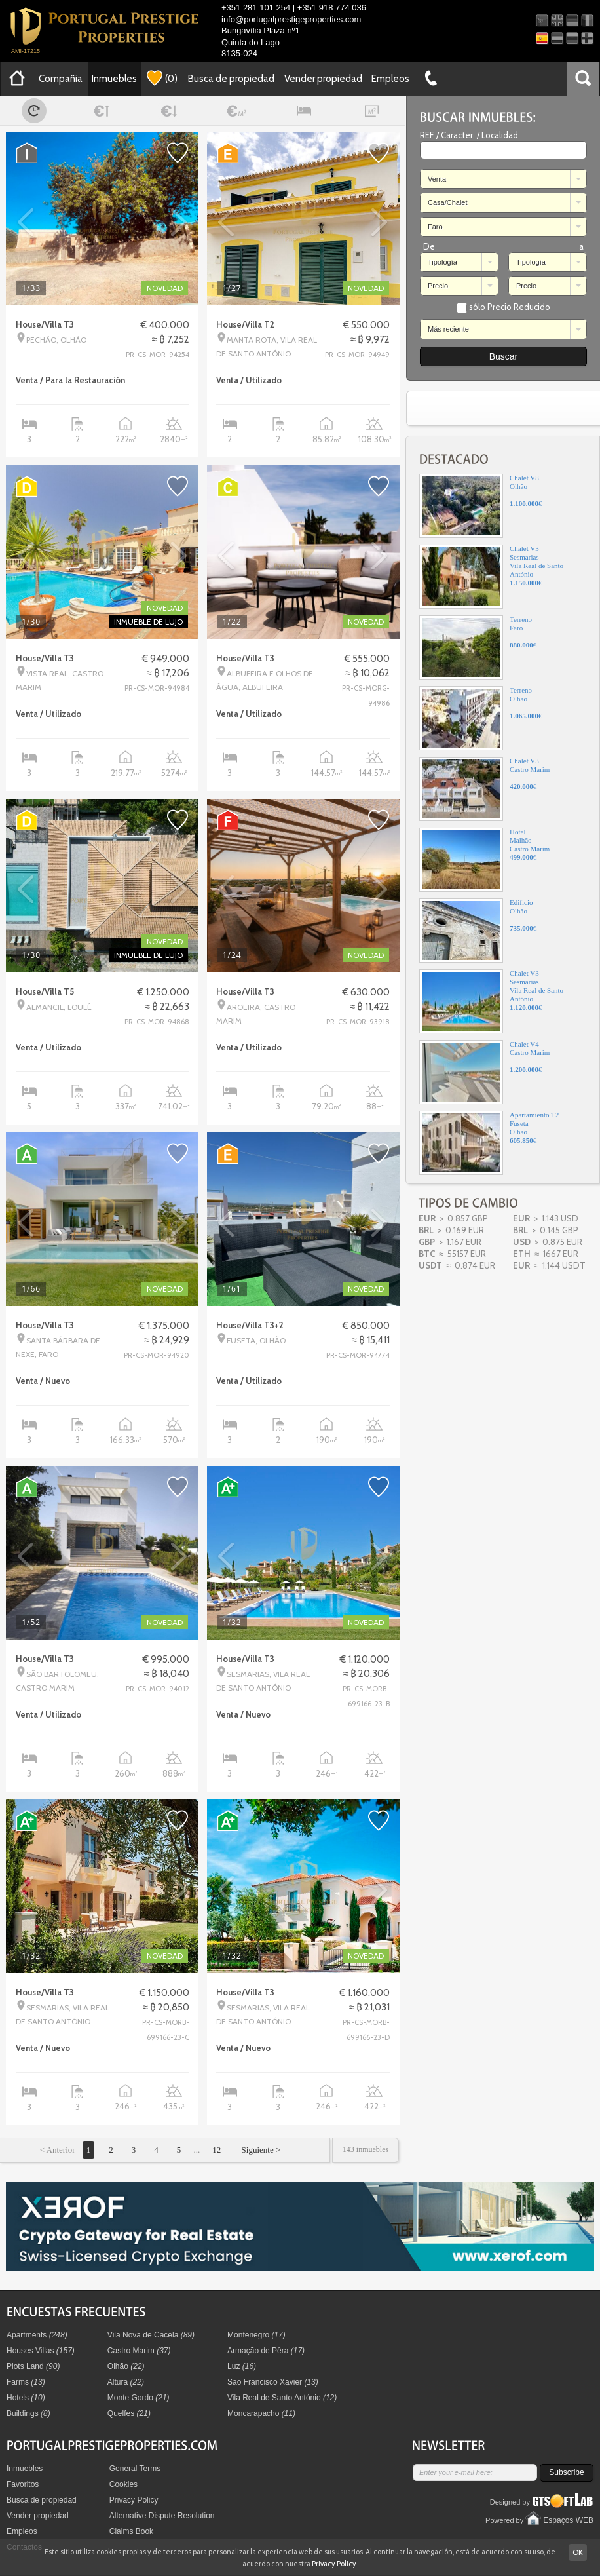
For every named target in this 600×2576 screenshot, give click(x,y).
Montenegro (256, 2334)
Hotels (26, 2397)
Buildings (28, 2413)
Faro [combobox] (435, 227)
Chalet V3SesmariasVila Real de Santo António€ (491, 577)
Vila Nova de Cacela (151, 2334)
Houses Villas (41, 2350)
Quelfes (129, 2413)
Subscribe (566, 2472)
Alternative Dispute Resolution (162, 2515)
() (162, 78)
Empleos (390, 79)
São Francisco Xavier (272, 2382)
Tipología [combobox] (442, 262)
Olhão (126, 2366)
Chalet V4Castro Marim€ (484, 1072)
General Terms (134, 2468)
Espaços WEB (568, 2520)
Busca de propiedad (231, 79)
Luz (241, 2366)
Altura (125, 2382)
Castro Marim (139, 2350)
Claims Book (131, 2531)
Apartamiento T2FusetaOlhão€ (489, 1143)
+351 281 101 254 (255, 7)
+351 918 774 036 (331, 7)
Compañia (61, 79)
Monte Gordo (138, 2397)
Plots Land (33, 2366)
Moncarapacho (261, 2413)
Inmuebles (114, 79)
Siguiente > (259, 2150)
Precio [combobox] (438, 286)
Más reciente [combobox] (448, 329)
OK (577, 2552)
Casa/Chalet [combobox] (448, 202)
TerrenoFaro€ (477, 647)
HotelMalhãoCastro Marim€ (484, 860)
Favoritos (23, 2484)
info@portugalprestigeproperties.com (291, 19)
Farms (26, 2382)
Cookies (123, 2484)
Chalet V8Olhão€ (480, 506)
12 (216, 2150)
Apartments (37, 2334)
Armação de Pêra (266, 2350)
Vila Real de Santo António (282, 2397)
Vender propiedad (323, 79)
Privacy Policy (134, 2500)
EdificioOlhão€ (477, 930)
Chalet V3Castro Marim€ (484, 789)
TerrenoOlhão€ (480, 718)
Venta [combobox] (437, 179)
